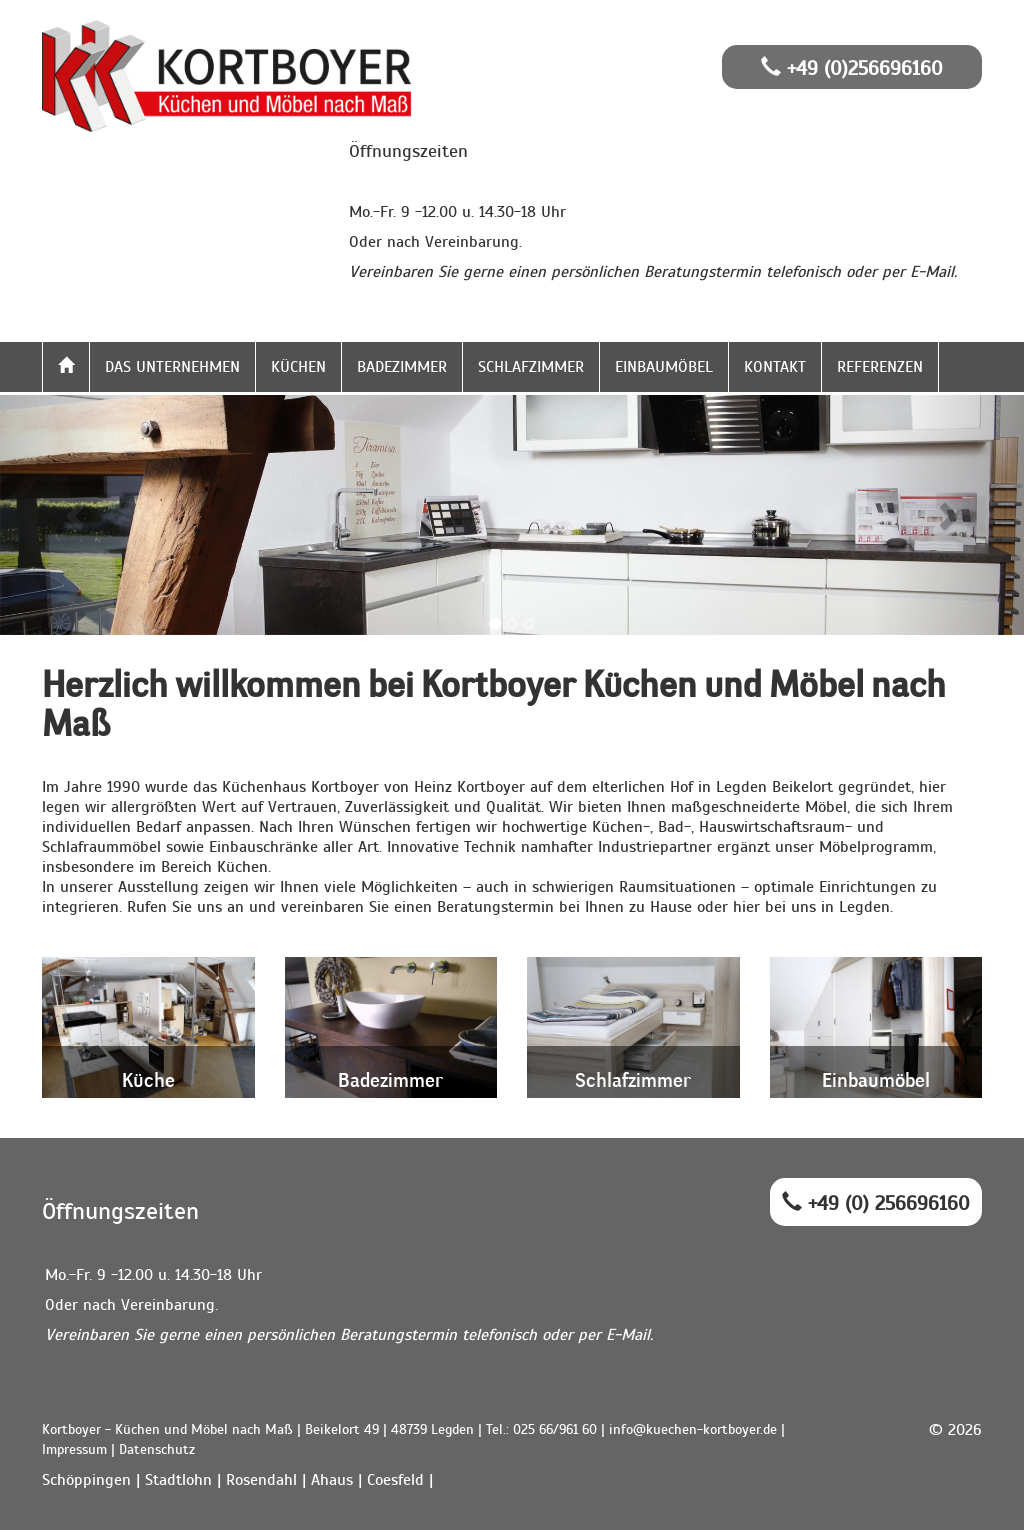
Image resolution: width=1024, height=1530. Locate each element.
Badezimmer (402, 367)
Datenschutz (157, 1449)
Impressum (74, 1449)
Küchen (298, 367)
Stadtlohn (178, 1480)
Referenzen (880, 367)
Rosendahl (261, 1480)
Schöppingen (86, 1480)
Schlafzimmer (531, 367)
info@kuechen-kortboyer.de (693, 1429)
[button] (77, 515)
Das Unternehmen (172, 367)
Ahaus (332, 1480)
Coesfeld (395, 1480)
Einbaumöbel (664, 367)
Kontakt (775, 367)
